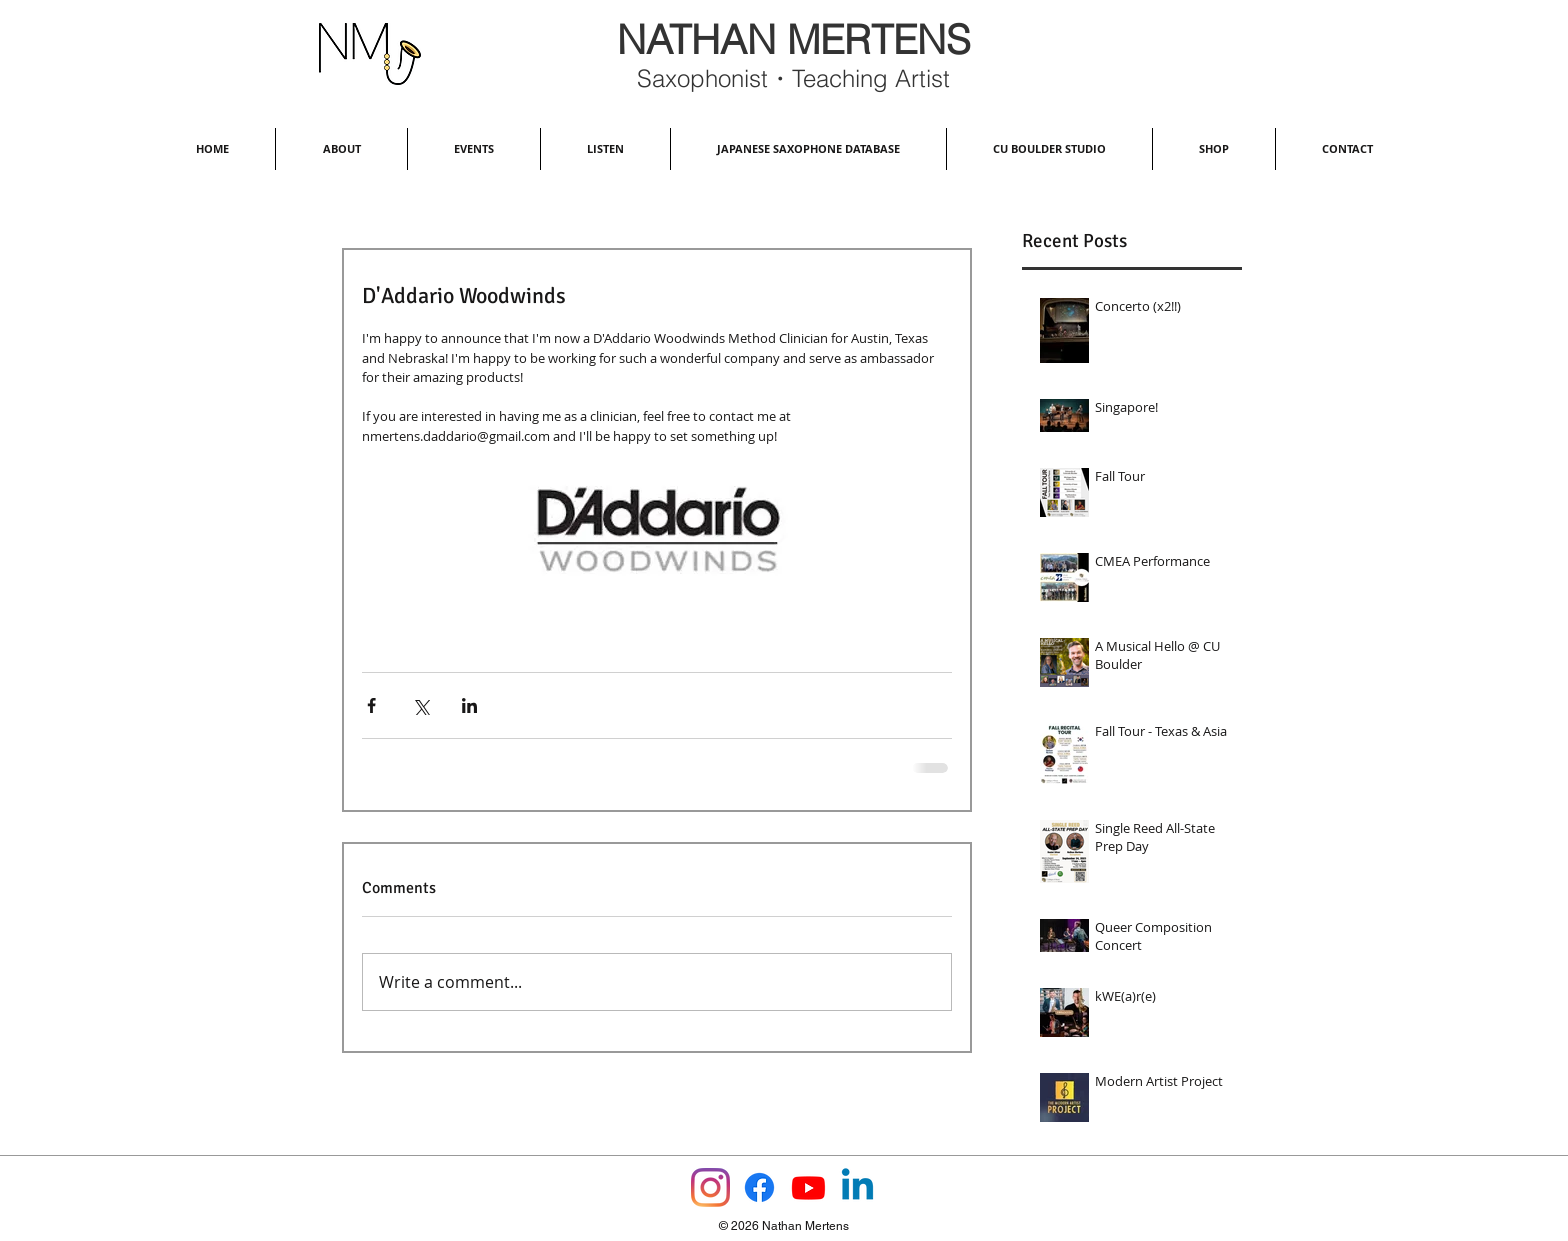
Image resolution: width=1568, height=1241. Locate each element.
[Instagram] (710, 1187)
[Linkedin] (857, 1187)
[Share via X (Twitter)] (420, 705)
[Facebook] (759, 1187)
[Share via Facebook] (371, 705)
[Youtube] (808, 1187)
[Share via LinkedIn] (469, 705)
